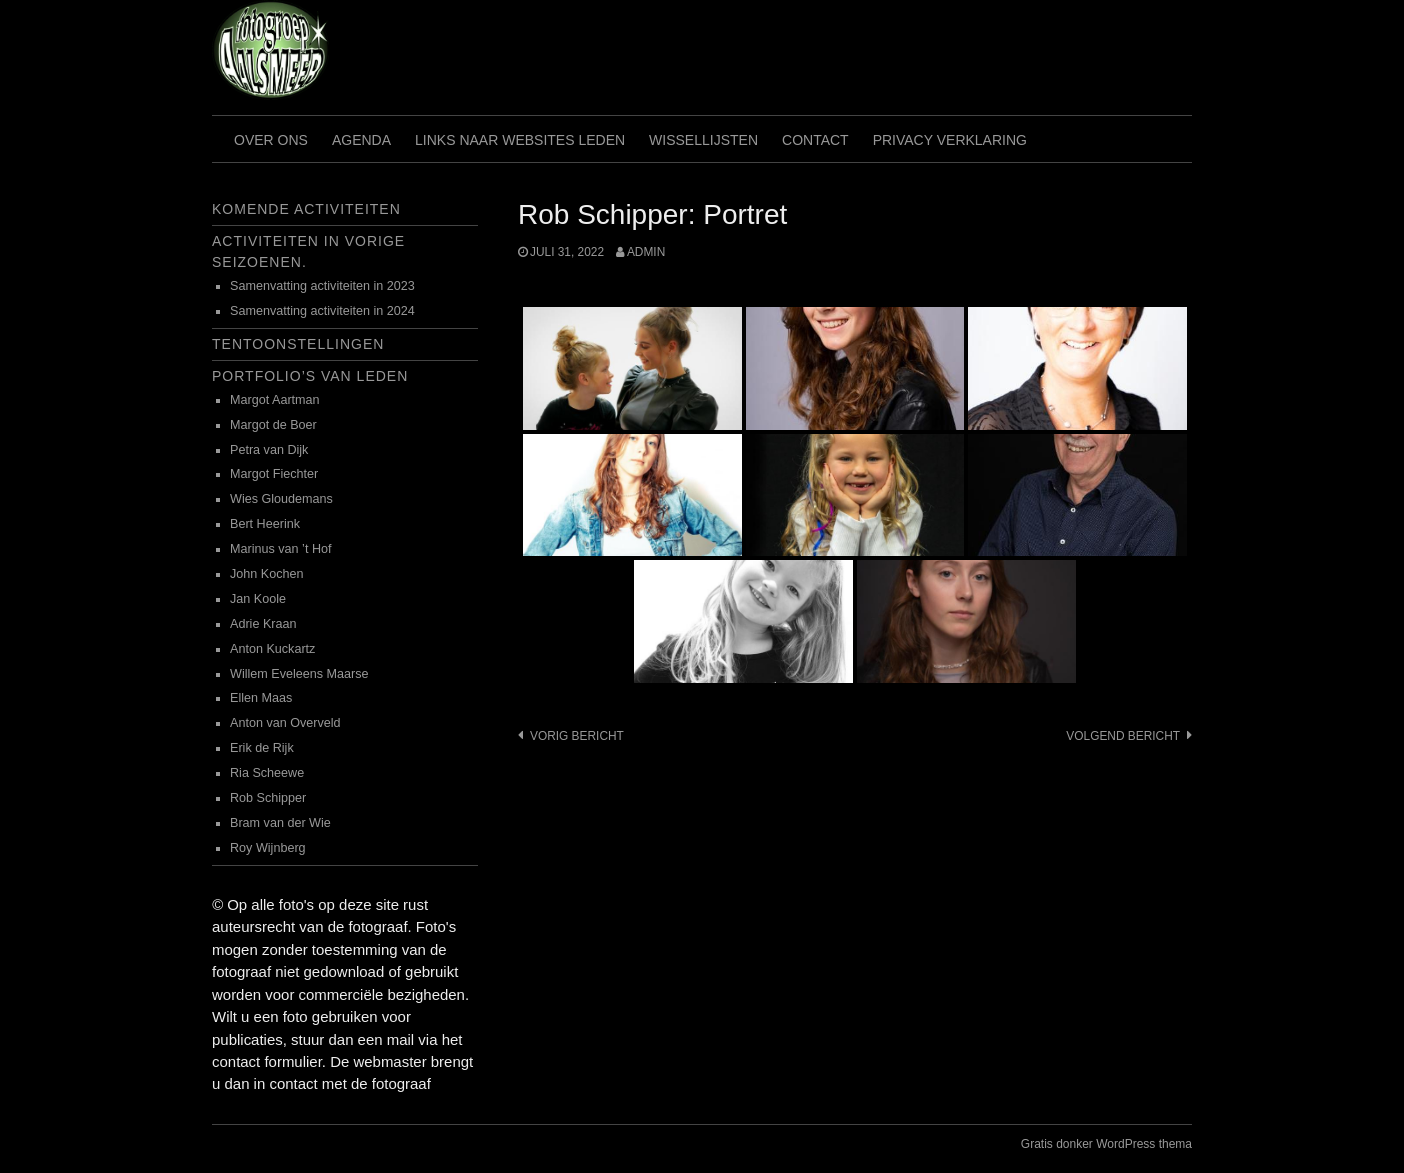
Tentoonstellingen (298, 344)
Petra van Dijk (269, 450)
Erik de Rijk (262, 748)
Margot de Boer (273, 425)
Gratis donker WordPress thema (1106, 1144)
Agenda (361, 140)
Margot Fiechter (274, 474)
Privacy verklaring (950, 140)
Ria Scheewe (267, 773)
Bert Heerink (265, 524)
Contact (815, 140)
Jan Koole (258, 599)
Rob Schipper (268, 798)
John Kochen (267, 574)
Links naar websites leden (520, 140)
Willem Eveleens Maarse (299, 674)
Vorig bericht (577, 736)
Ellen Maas (261, 698)
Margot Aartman (275, 400)
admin (646, 252)
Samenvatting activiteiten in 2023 (322, 286)
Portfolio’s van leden (310, 376)
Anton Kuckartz (272, 649)
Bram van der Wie (280, 823)
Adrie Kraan (263, 624)
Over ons (271, 140)
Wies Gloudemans (281, 499)
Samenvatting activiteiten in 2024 (322, 311)
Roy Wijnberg (268, 848)
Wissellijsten (703, 140)
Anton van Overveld (285, 723)
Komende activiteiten (306, 209)
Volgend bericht (1123, 736)
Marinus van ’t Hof (281, 549)
